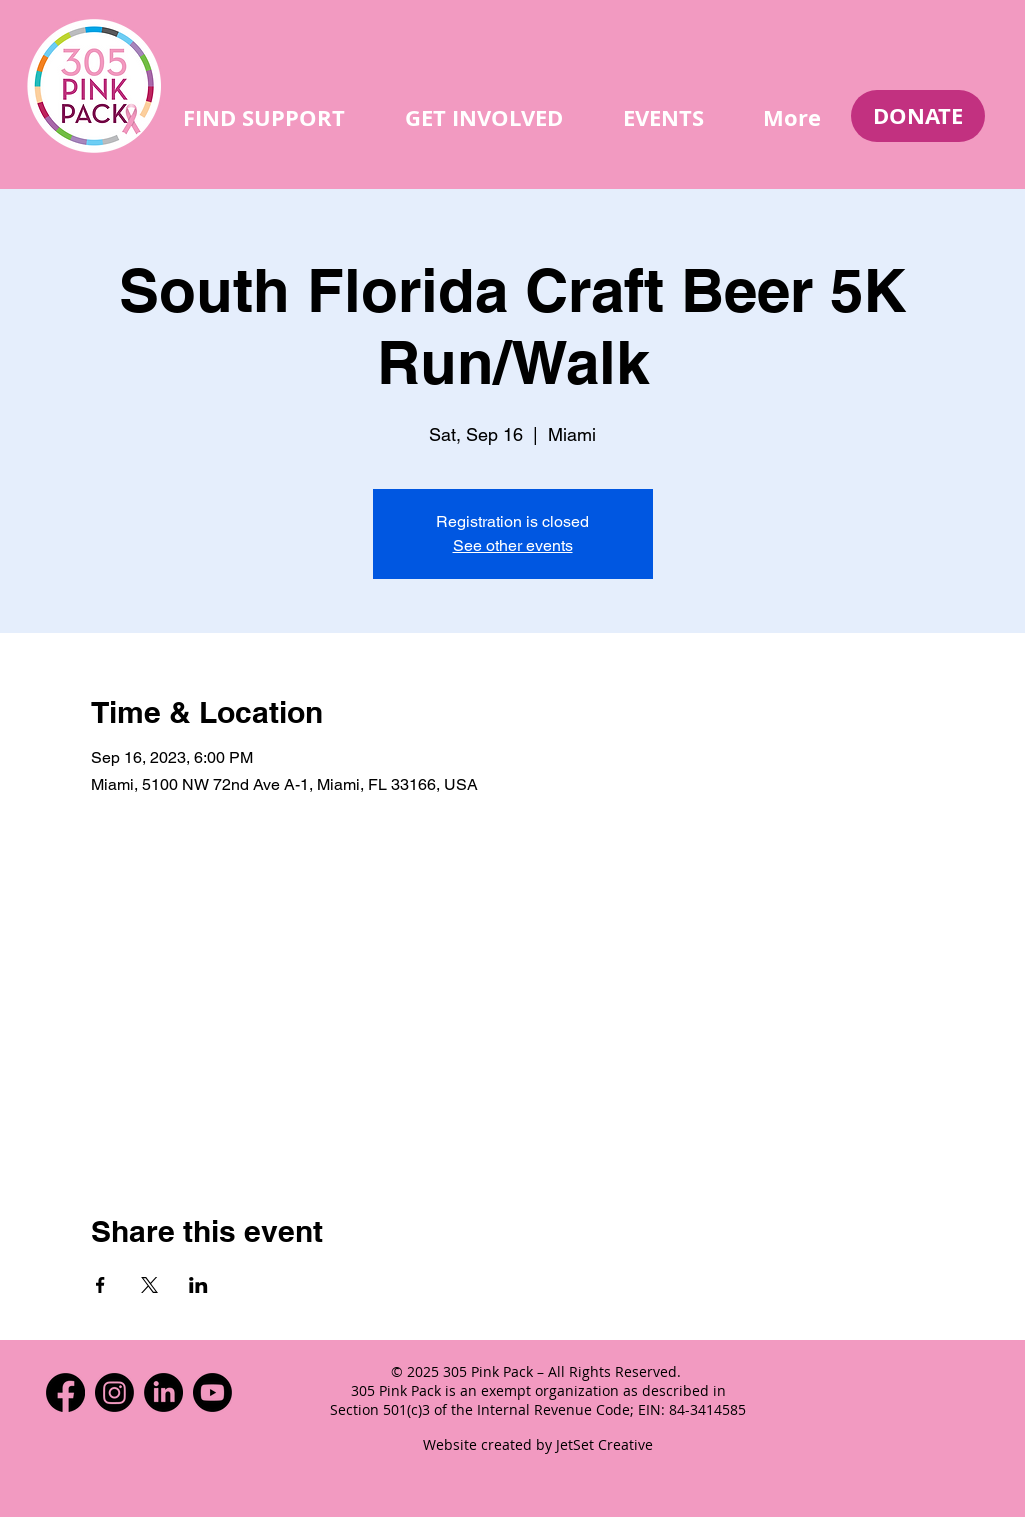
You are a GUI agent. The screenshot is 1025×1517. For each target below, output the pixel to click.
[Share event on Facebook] (100, 1285)
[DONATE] (918, 116)
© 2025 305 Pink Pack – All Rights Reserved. (538, 1371)
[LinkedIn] (163, 1392)
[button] (264, 117)
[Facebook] (65, 1392)
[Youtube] (212, 1392)
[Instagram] (114, 1392)
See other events (513, 545)
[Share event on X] (149, 1285)
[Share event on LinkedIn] (198, 1285)
